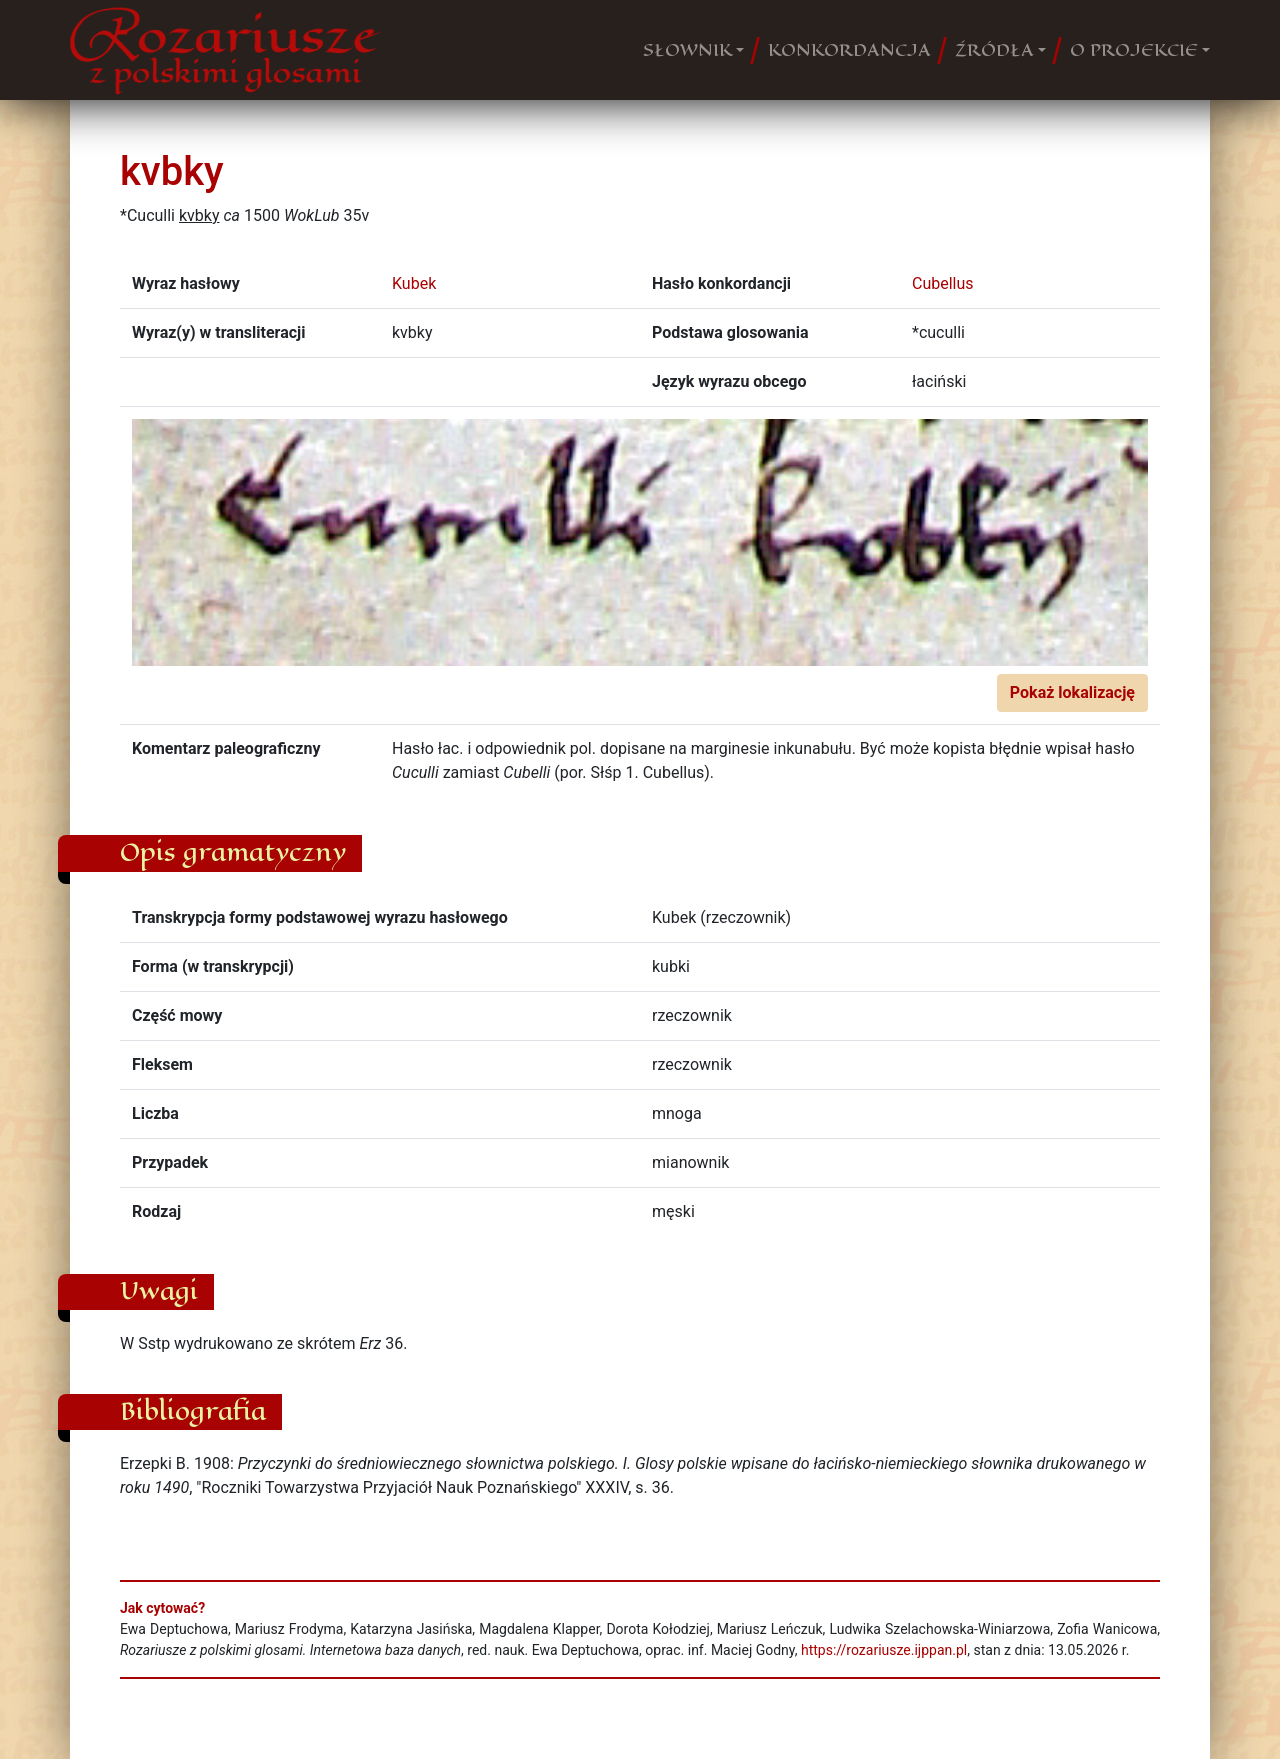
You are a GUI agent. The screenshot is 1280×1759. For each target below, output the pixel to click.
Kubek (414, 283)
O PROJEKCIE (1134, 50)
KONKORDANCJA (849, 50)
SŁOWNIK (687, 50)
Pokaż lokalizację (1072, 692)
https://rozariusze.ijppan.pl (884, 1650)
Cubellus (943, 283)
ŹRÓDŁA (994, 50)
